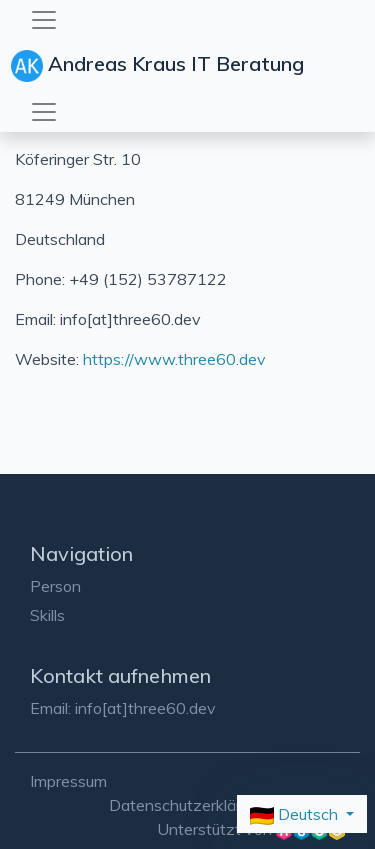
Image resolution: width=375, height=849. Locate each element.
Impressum (68, 781)
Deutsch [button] (296, 814)
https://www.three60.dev (174, 359)
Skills (47, 615)
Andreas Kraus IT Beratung (160, 66)
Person (55, 586)
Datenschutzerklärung (188, 805)
